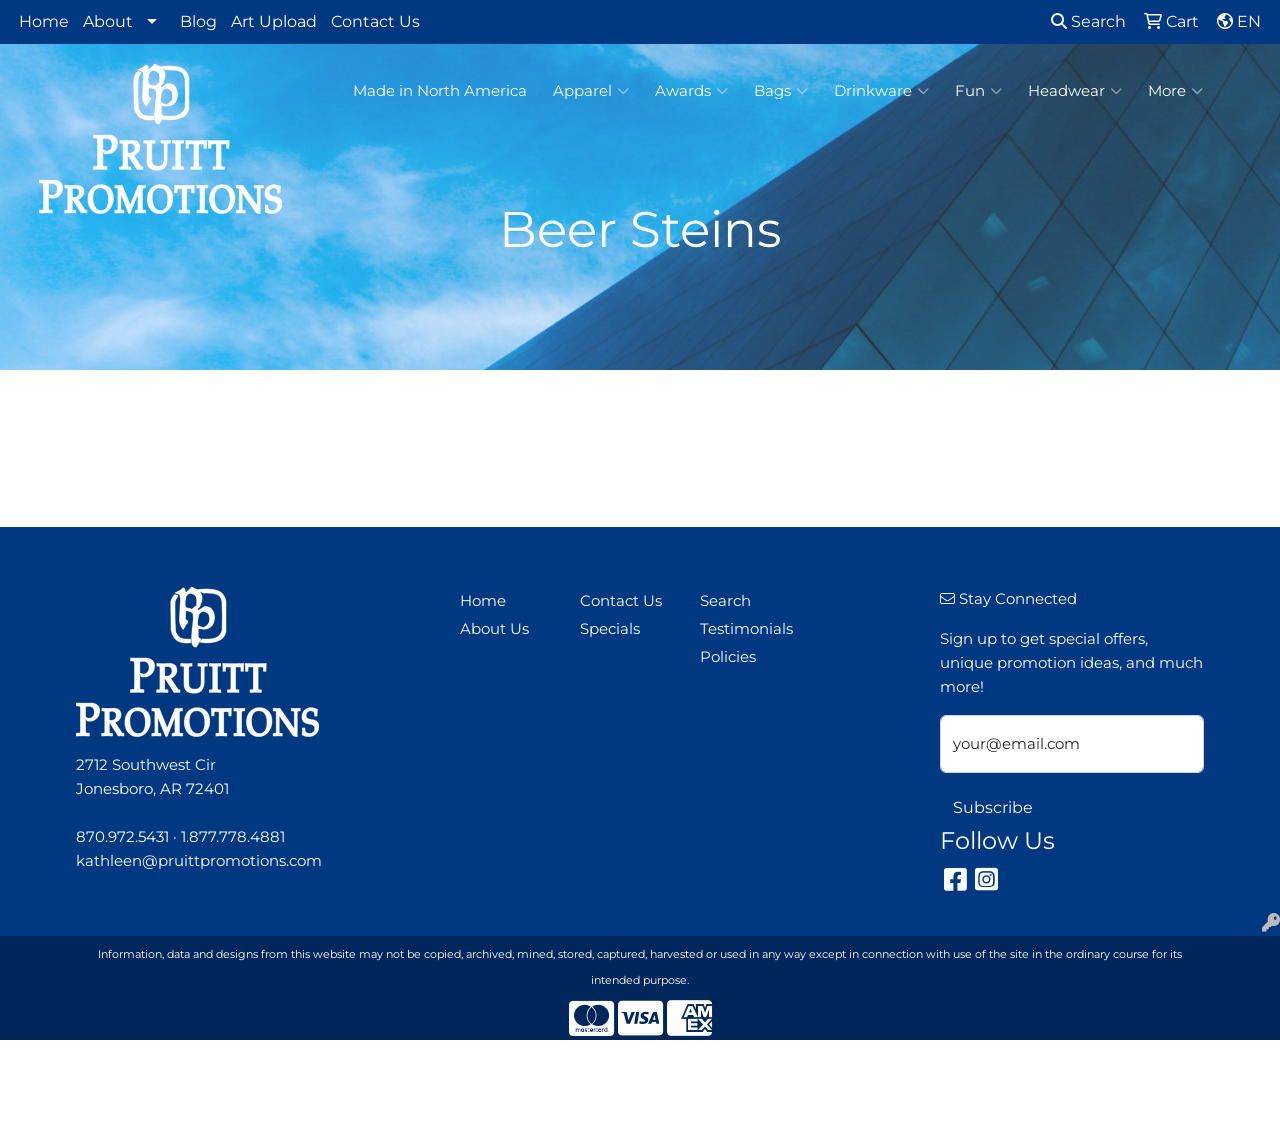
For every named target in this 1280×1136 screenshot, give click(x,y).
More (1175, 91)
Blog (198, 21)
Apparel (591, 91)
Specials (610, 629)
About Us (494, 629)
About (108, 21)
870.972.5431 (122, 837)
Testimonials (746, 629)
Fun (978, 91)
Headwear (1075, 91)
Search (1088, 21)
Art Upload (274, 21)
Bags (781, 91)
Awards (691, 91)
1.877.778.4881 (233, 837)
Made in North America (440, 91)
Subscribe (993, 807)
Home (44, 21)
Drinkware (881, 91)
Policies (728, 657)
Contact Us (375, 21)
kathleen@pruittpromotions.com (199, 861)
